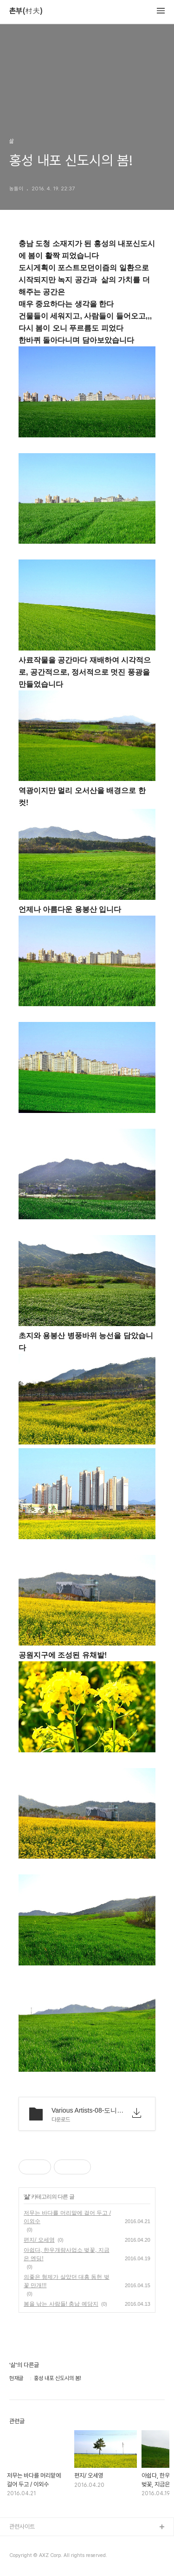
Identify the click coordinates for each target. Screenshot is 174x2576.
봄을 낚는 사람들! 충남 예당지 (61, 2304)
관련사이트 (22, 2526)
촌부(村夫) (26, 11)
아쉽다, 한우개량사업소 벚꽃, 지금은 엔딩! (67, 2254)
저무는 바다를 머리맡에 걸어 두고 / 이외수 (67, 2217)
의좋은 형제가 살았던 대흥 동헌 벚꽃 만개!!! (67, 2281)
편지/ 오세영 (39, 2240)
